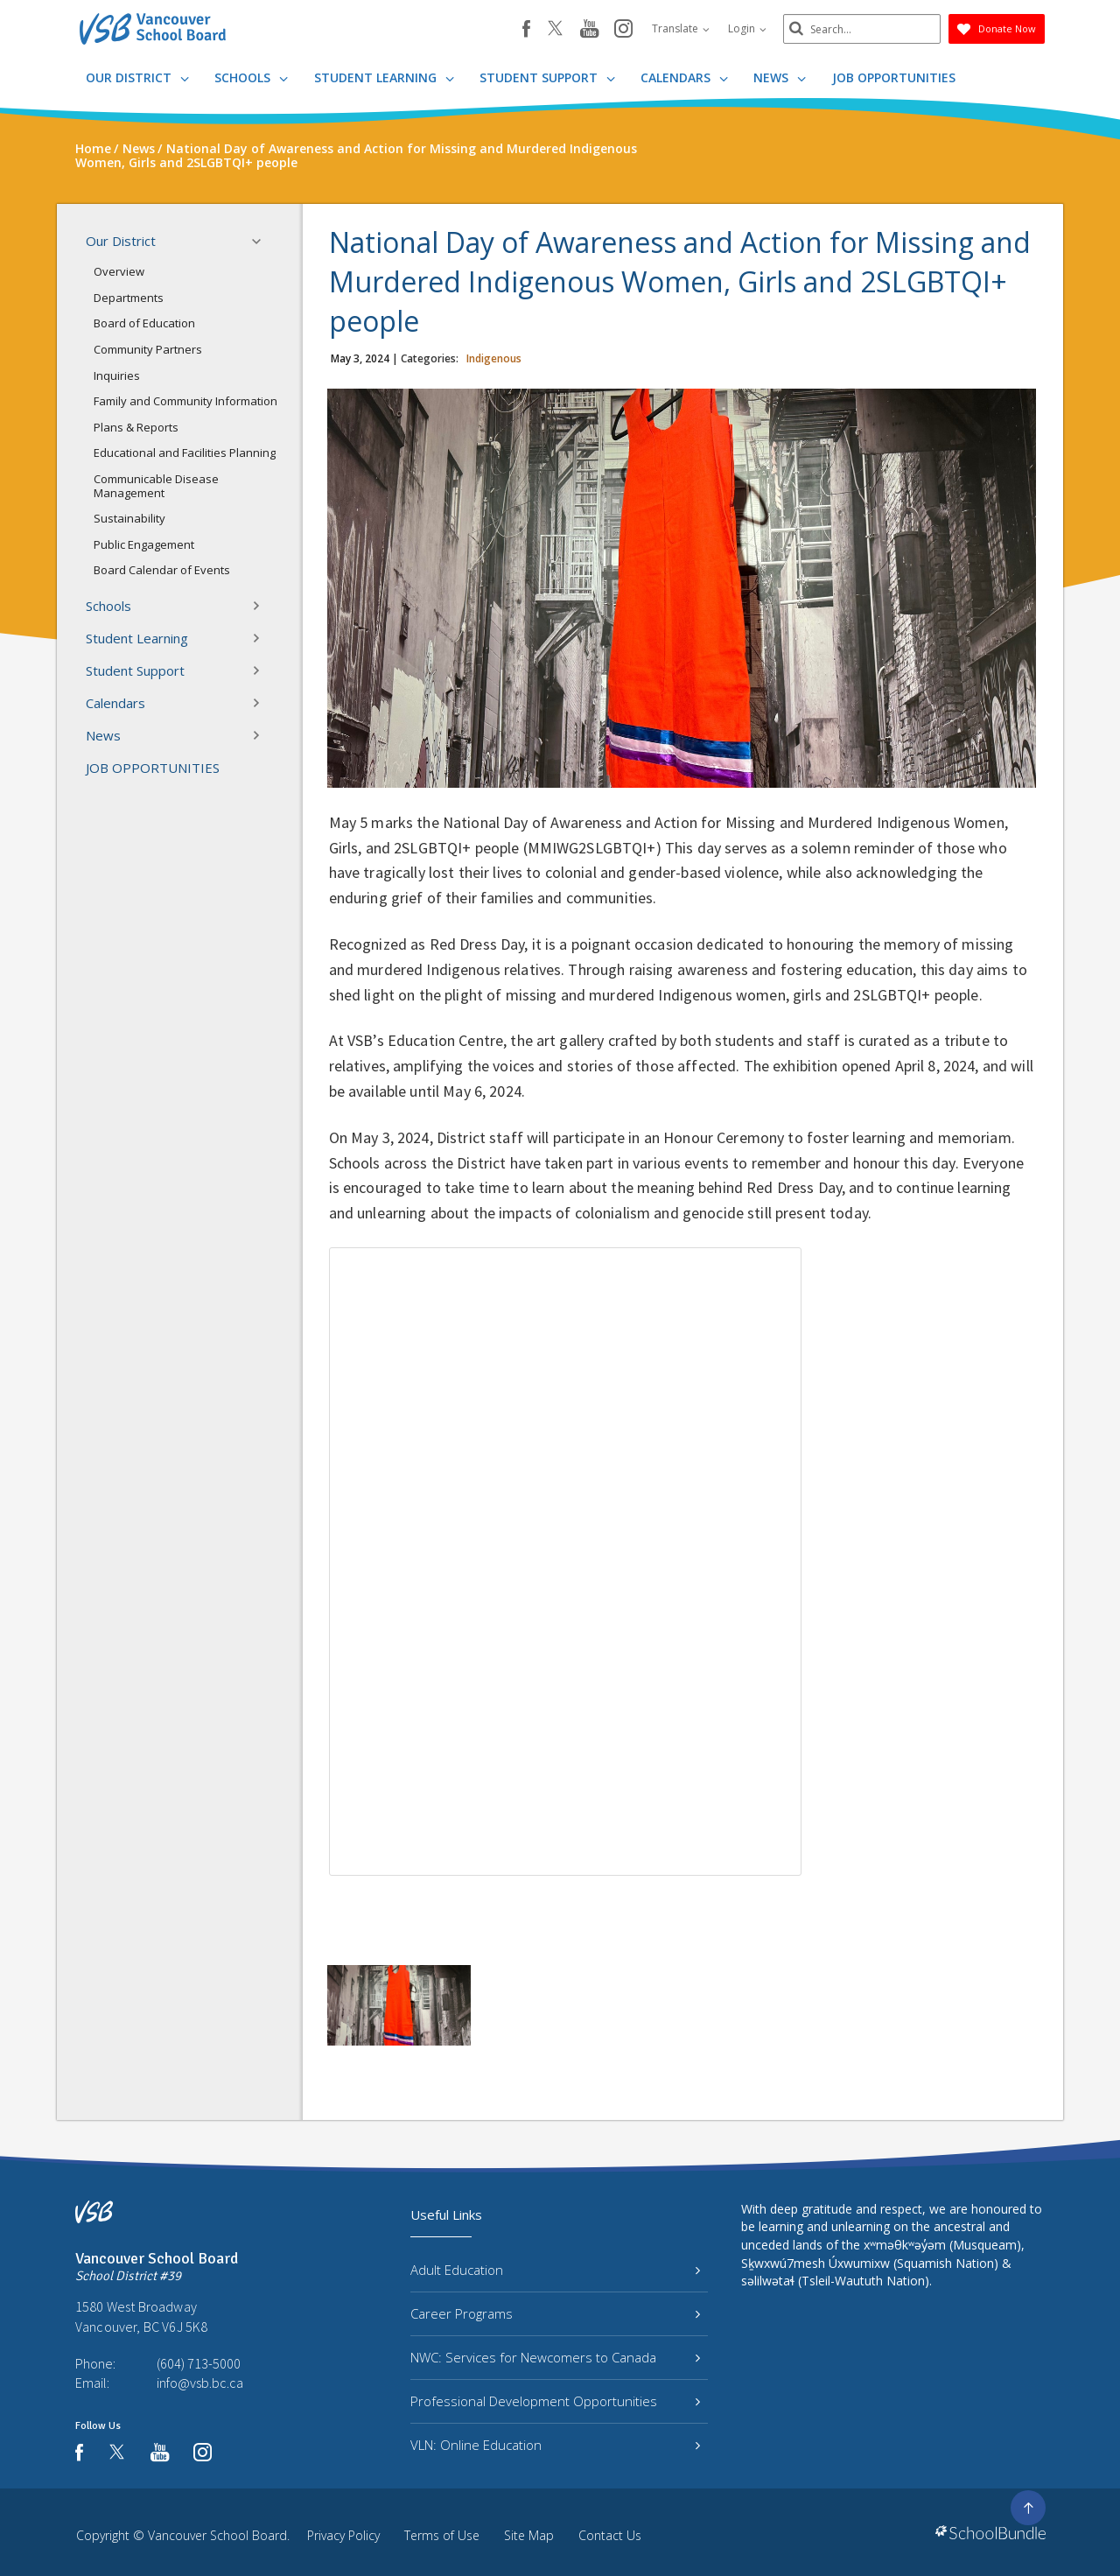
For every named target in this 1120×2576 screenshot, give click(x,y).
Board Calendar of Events (162, 570)
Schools (251, 77)
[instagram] (623, 30)
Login (747, 28)
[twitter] (555, 30)
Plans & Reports (136, 427)
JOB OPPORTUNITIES (894, 77)
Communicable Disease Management (156, 486)
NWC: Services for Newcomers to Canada (555, 2357)
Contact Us (609, 2535)
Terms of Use (442, 2535)
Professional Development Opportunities (555, 2401)
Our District (137, 77)
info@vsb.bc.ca (200, 2382)
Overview (119, 271)
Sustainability (129, 518)
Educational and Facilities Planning (185, 452)
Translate (681, 28)
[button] (261, 241)
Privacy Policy (343, 2535)
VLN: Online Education (555, 2444)
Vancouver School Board (217, 2535)
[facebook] (526, 29)
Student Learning (384, 77)
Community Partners (148, 349)
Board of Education (144, 323)
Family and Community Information (185, 401)
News (779, 77)
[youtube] (589, 30)
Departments (129, 297)
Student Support (547, 77)
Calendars (684, 77)
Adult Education (555, 2269)
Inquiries (117, 375)
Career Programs (555, 2313)
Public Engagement (144, 544)
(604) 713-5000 (199, 2363)
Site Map (529, 2535)
